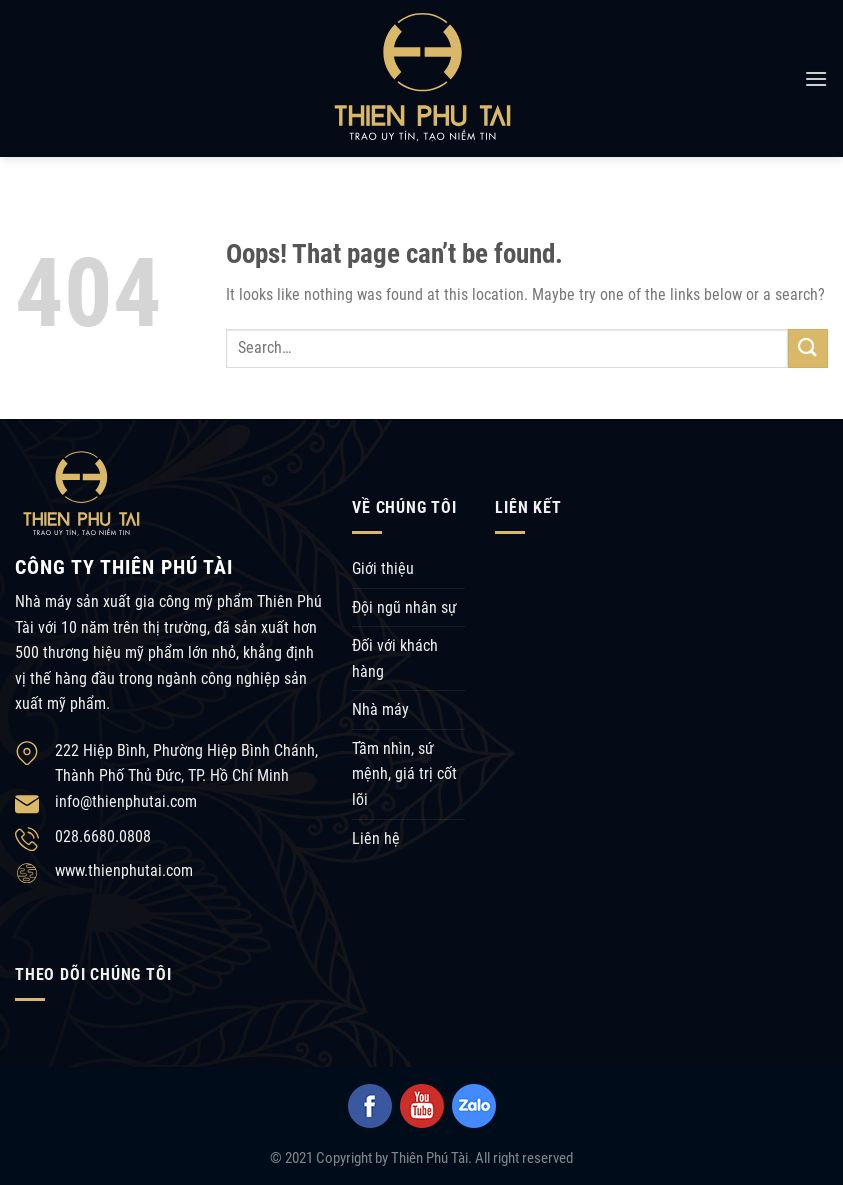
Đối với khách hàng (395, 658)
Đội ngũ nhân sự (404, 607)
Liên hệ (376, 838)
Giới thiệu (383, 568)
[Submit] (808, 348)
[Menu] (816, 78)
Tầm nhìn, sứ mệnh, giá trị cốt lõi (404, 774)
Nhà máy (380, 709)
